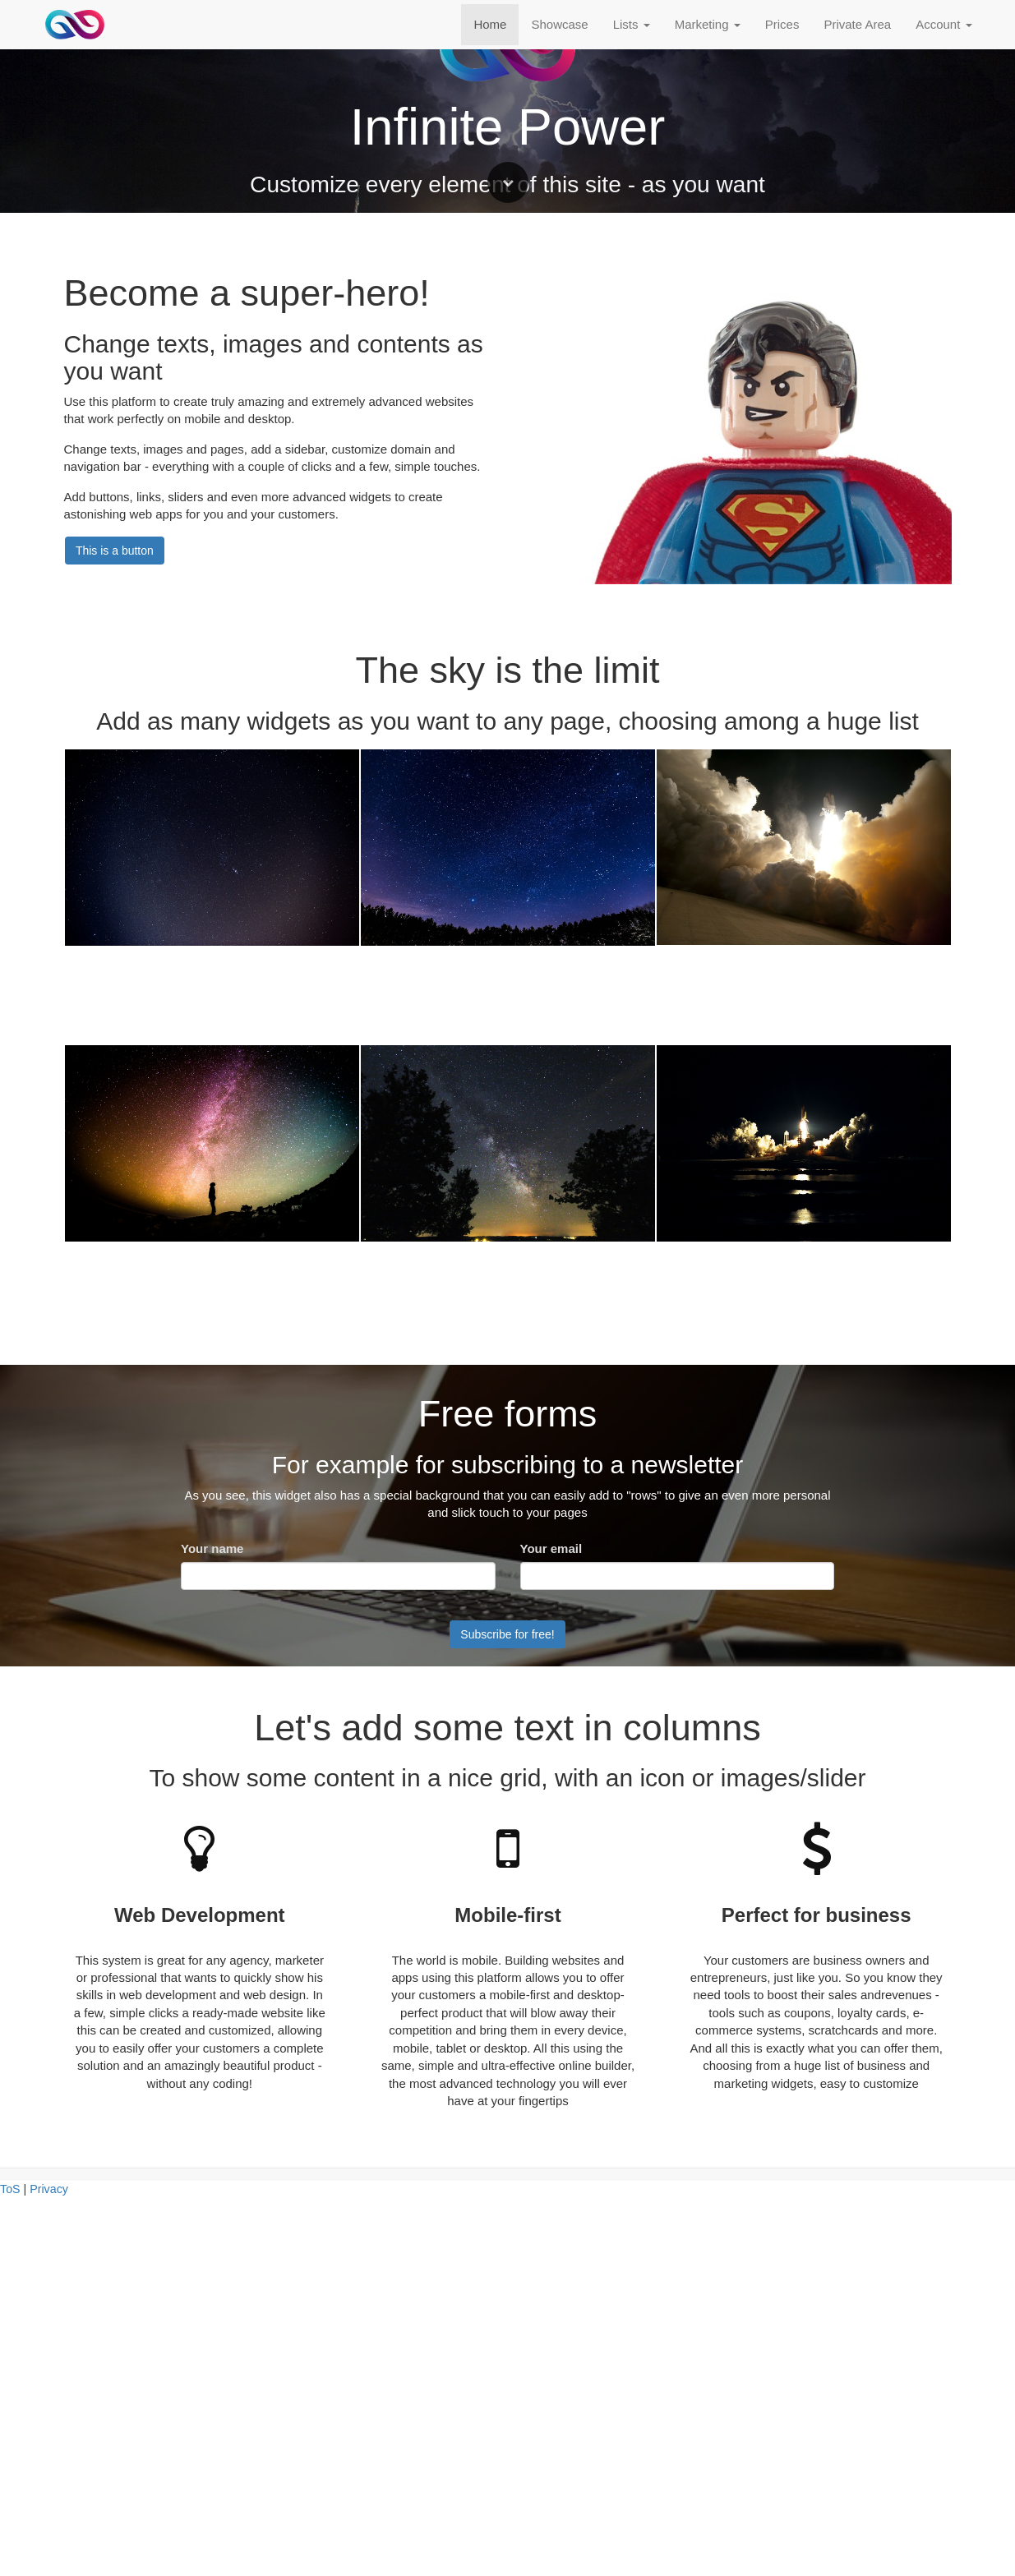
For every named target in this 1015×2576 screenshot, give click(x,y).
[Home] (75, 24)
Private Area (857, 24)
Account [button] (943, 24)
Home (489, 24)
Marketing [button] (707, 24)
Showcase (559, 24)
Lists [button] (631, 24)
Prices (782, 24)
